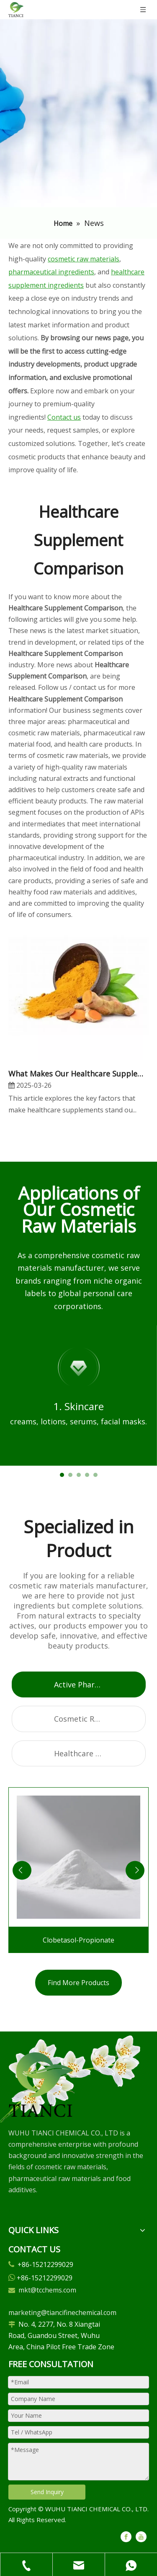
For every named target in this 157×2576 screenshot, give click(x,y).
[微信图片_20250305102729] (40, 2084)
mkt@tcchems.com (47, 2290)
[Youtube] (141, 2536)
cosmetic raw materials (83, 258)
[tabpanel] (78, 1395)
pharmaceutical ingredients (51, 271)
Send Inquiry (47, 2492)
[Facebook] (126, 2536)
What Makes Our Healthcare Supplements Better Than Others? (78, 1074)
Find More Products (78, 1982)
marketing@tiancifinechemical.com (62, 2312)
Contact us (64, 417)
